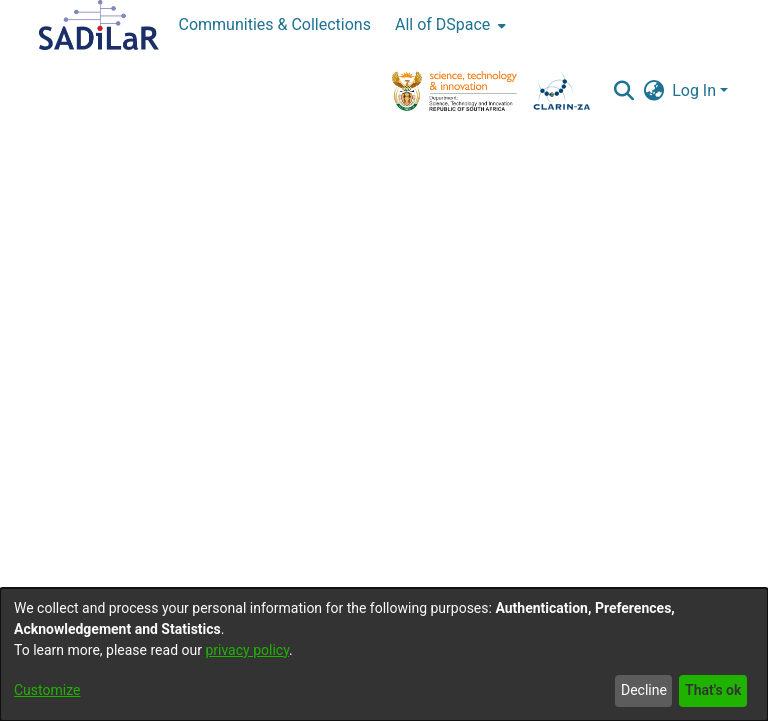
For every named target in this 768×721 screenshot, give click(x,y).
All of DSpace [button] (442, 24)
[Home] (99, 25)
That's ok (713, 690)
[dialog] (384, 654)
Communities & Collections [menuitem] (275, 24)
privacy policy (247, 650)
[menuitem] (448, 25)
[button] (623, 91)
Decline (644, 690)
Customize (47, 690)
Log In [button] (696, 90)
